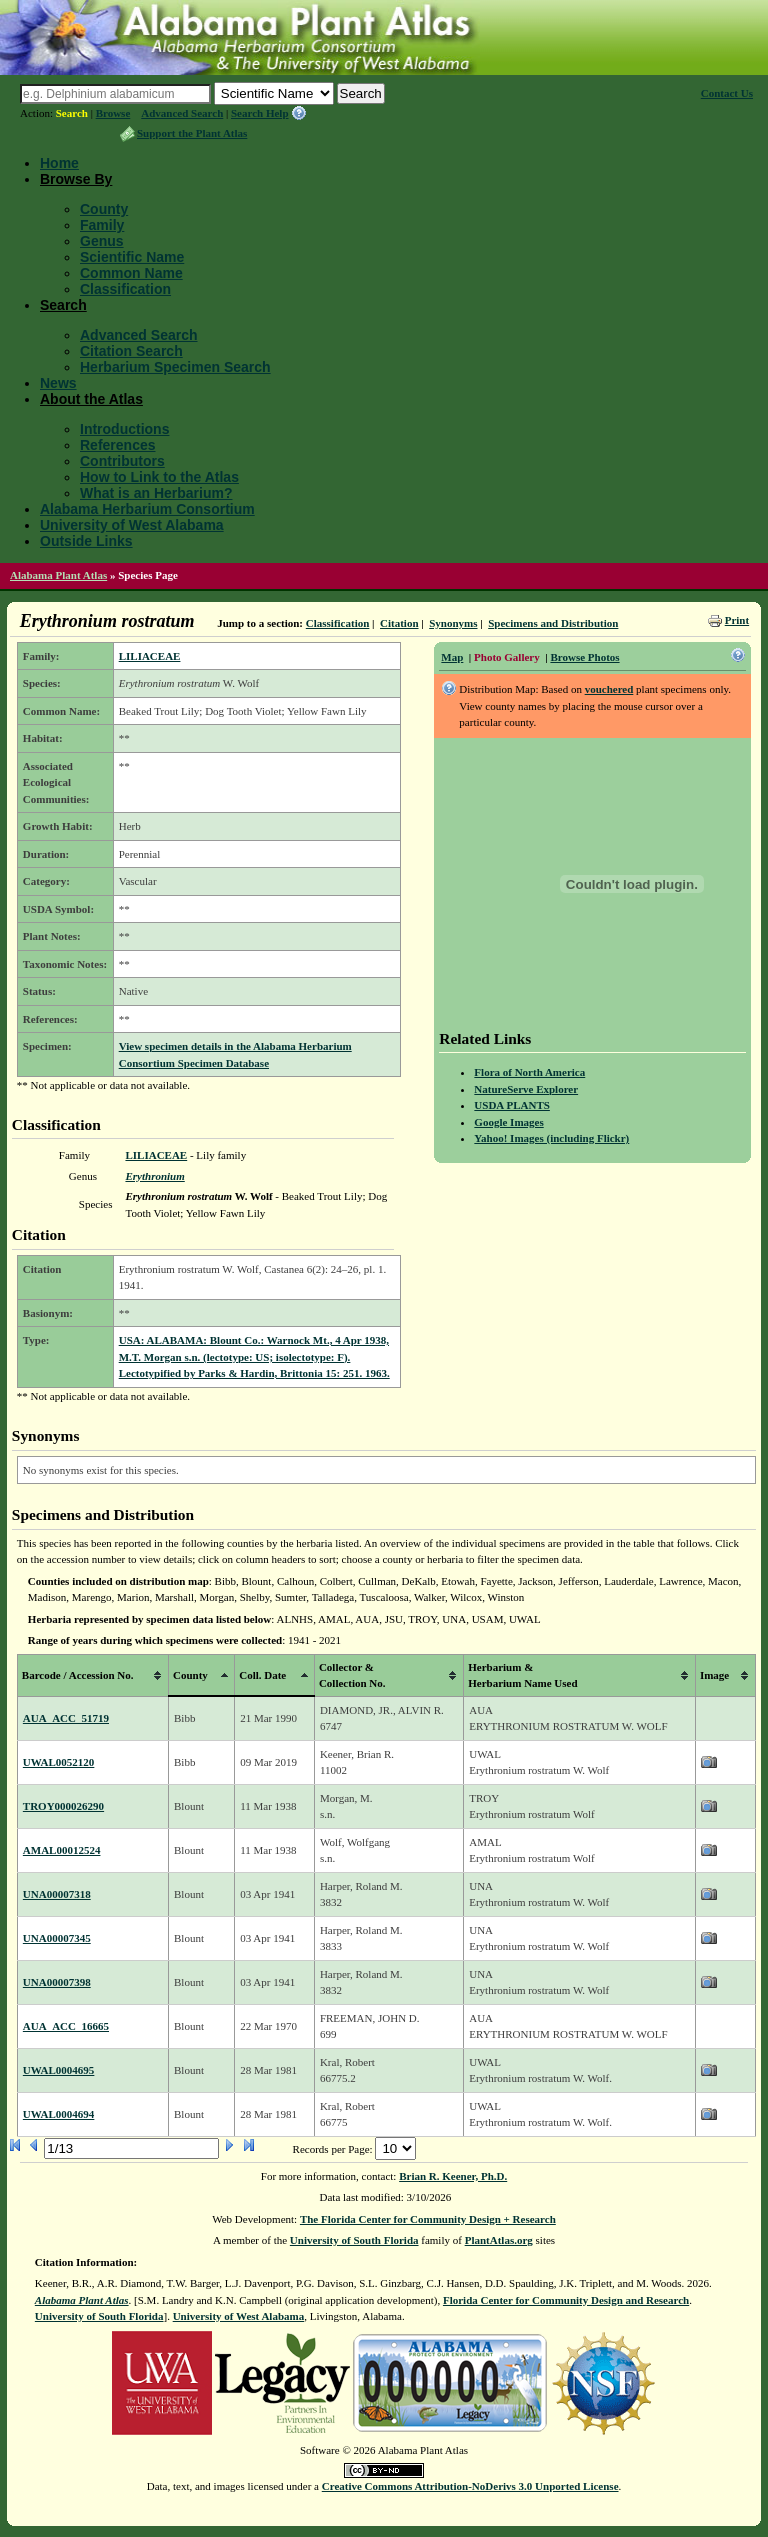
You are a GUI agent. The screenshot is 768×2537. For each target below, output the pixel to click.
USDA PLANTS (512, 1105)
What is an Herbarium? (156, 493)
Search (72, 113)
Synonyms (453, 623)
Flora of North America (529, 1072)
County (104, 209)
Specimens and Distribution (553, 623)
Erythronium (154, 1176)
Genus (102, 241)
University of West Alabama (132, 525)
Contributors (122, 461)
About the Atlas (91, 399)
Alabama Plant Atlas (58, 575)
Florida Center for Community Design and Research (566, 2300)
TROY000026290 (63, 1806)
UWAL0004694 (59, 2114)
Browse (113, 113)
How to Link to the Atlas (159, 477)
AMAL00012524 (62, 1850)
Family (102, 225)
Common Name (131, 273)
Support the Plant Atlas (192, 133)
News (58, 383)
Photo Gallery (507, 657)
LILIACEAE (150, 656)
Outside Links (86, 541)
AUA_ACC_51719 (66, 1718)
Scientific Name (132, 257)
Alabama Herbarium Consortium (147, 509)
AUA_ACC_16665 (66, 2026)
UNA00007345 (57, 1938)
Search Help (260, 113)
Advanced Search (182, 113)
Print (737, 620)
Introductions (124, 429)
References (118, 445)
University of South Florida (354, 2240)
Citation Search (131, 351)
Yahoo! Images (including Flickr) (551, 1138)
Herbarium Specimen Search (175, 367)
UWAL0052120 (59, 1762)
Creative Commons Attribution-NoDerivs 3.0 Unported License (470, 2486)
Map (452, 657)
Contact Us (727, 93)
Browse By (76, 179)
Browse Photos (584, 657)
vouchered (609, 689)
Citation (399, 623)
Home (59, 163)
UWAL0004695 (59, 2070)
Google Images (508, 1122)
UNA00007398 (57, 1982)
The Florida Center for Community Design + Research (428, 2219)
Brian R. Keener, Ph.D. (453, 2176)
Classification (125, 289)
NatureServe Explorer (526, 1089)
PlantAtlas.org (499, 2240)
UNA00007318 (57, 1894)
